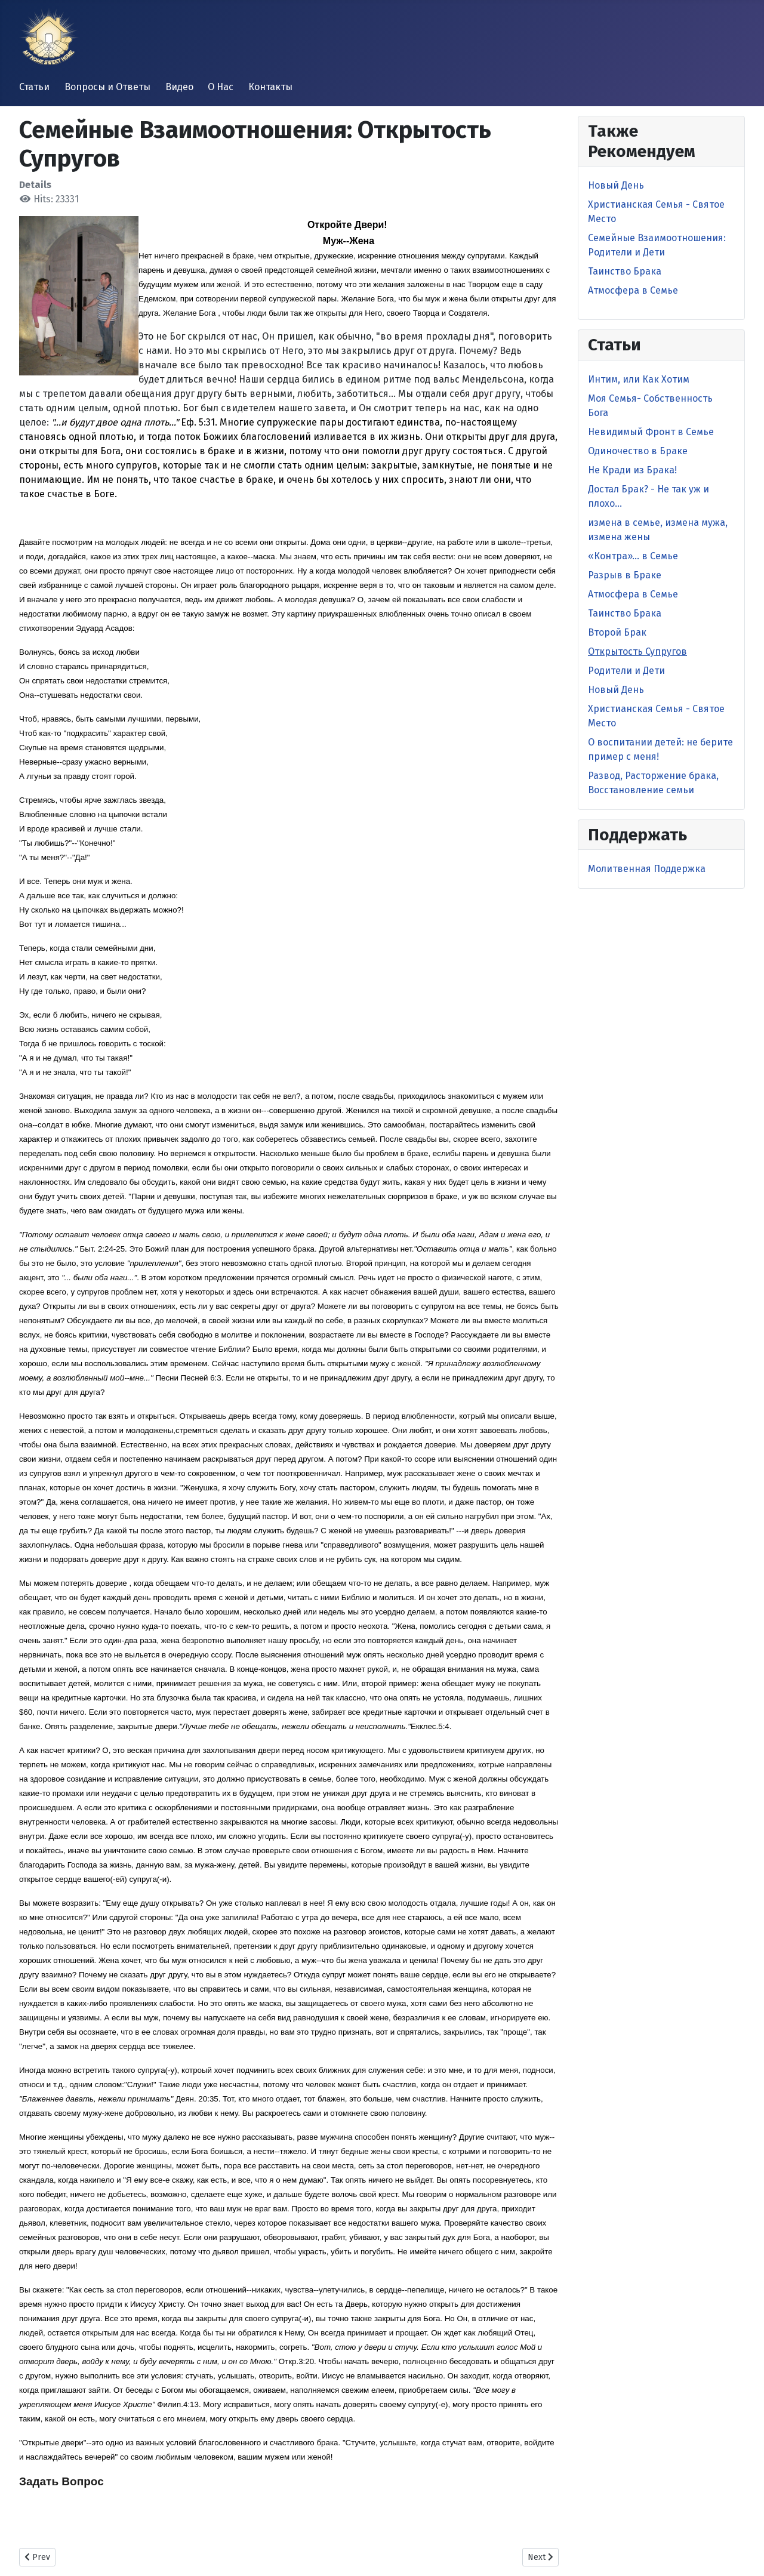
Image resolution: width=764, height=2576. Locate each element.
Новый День (616, 185)
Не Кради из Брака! (632, 470)
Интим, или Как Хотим (638, 379)
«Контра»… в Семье (633, 556)
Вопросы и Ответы (107, 87)
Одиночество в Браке (638, 451)
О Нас (220, 87)
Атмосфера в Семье (633, 290)
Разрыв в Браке (624, 575)
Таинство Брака (624, 271)
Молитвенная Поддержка (647, 868)
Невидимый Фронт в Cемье (651, 431)
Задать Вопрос (61, 2481)
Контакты (270, 87)
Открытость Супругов (637, 651)
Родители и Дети (626, 670)
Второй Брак (617, 632)
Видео (179, 87)
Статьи (34, 87)
